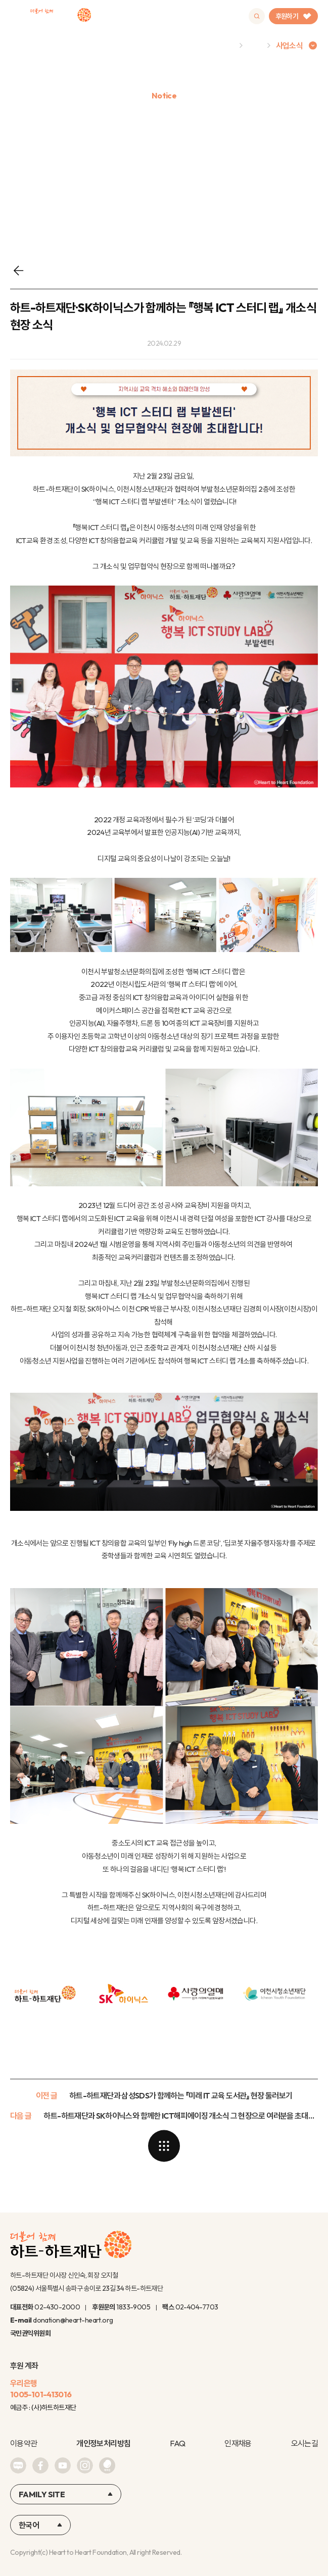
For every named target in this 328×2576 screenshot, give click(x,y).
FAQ (177, 2443)
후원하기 (293, 16)
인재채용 (237, 2443)
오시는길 (304, 2443)
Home (223, 45)
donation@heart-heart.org (73, 2320)
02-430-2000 (57, 2306)
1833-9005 (133, 2306)
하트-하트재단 (60, 16)
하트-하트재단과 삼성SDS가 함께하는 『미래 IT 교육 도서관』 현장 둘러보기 (180, 2095)
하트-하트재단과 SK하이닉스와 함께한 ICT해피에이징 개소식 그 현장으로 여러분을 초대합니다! (180, 2116)
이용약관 (23, 2443)
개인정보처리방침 (103, 2443)
